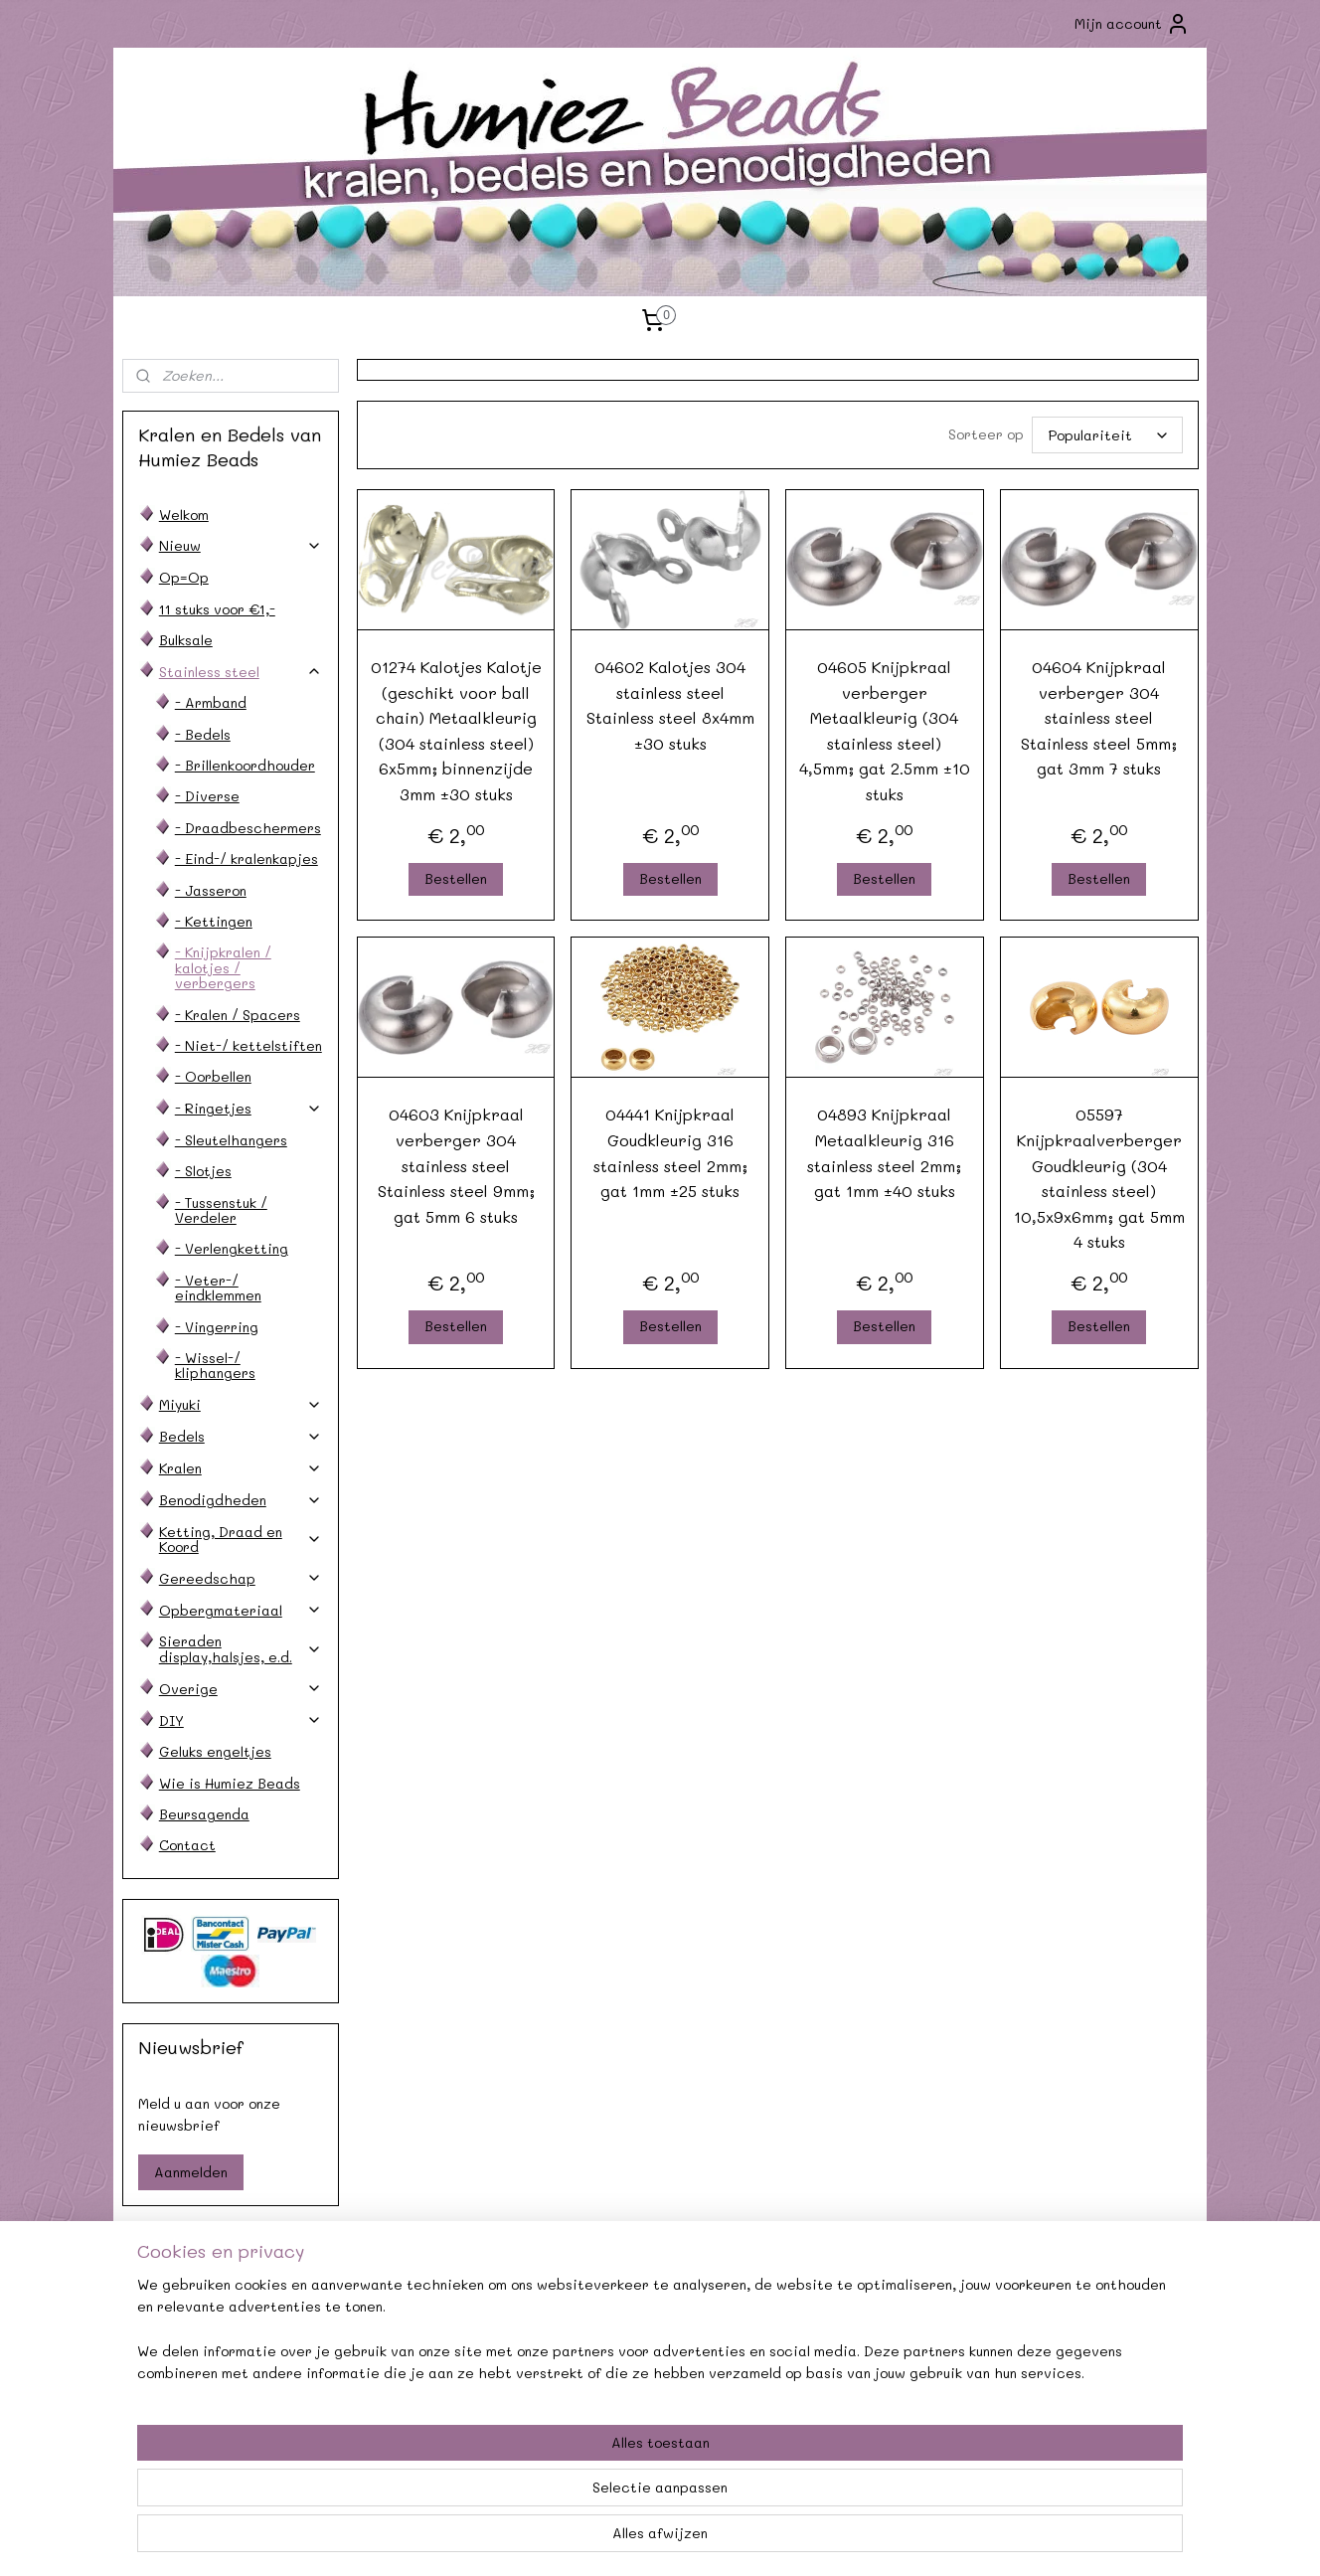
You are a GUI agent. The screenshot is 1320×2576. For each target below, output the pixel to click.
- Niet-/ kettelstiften (248, 1045)
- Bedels (203, 734)
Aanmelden (191, 2171)
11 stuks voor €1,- (217, 609)
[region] (528, 2497)
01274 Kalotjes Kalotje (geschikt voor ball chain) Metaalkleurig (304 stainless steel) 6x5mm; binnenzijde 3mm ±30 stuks (455, 730)
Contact (187, 1844)
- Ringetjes (248, 1108)
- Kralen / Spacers (237, 1014)
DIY (240, 1720)
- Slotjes (203, 1170)
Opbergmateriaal (240, 1610)
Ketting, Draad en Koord (240, 1539)
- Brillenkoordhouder (245, 765)
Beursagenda (204, 1813)
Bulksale (186, 639)
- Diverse (207, 795)
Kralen (240, 1468)
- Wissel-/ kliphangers (215, 1365)
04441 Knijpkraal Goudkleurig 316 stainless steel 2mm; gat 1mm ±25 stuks (669, 1152)
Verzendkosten (223, 2346)
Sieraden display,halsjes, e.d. (240, 1648)
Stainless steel (240, 671)
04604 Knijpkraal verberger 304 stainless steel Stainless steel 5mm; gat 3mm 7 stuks (1099, 717)
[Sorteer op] (1106, 435)
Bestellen (455, 878)
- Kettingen (213, 921)
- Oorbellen (213, 1076)
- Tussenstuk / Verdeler (221, 1210)
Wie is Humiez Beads (229, 1783)
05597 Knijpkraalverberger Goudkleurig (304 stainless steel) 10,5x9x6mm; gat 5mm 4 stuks (1098, 1178)
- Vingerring (216, 1326)
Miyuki (240, 1404)
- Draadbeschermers (248, 827)
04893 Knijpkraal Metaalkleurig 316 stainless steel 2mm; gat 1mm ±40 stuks (884, 1152)
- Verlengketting (231, 1248)
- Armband (211, 702)
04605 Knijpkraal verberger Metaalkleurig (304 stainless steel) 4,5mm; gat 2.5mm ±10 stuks (884, 730)
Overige (240, 1688)
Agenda (441, 2324)
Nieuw (240, 545)
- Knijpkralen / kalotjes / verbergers (223, 967)
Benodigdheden (240, 1499)
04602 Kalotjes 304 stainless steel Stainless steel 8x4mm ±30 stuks (669, 705)
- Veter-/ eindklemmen (218, 1287)
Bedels (240, 1436)
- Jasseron (211, 890)
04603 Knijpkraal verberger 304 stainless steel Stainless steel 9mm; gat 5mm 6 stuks (455, 1165)
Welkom (184, 514)
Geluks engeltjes (215, 1751)
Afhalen (441, 2346)
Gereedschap (240, 1578)
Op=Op (184, 577)
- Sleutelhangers (231, 1139)
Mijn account (1132, 24)
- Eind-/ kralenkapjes (246, 858)
